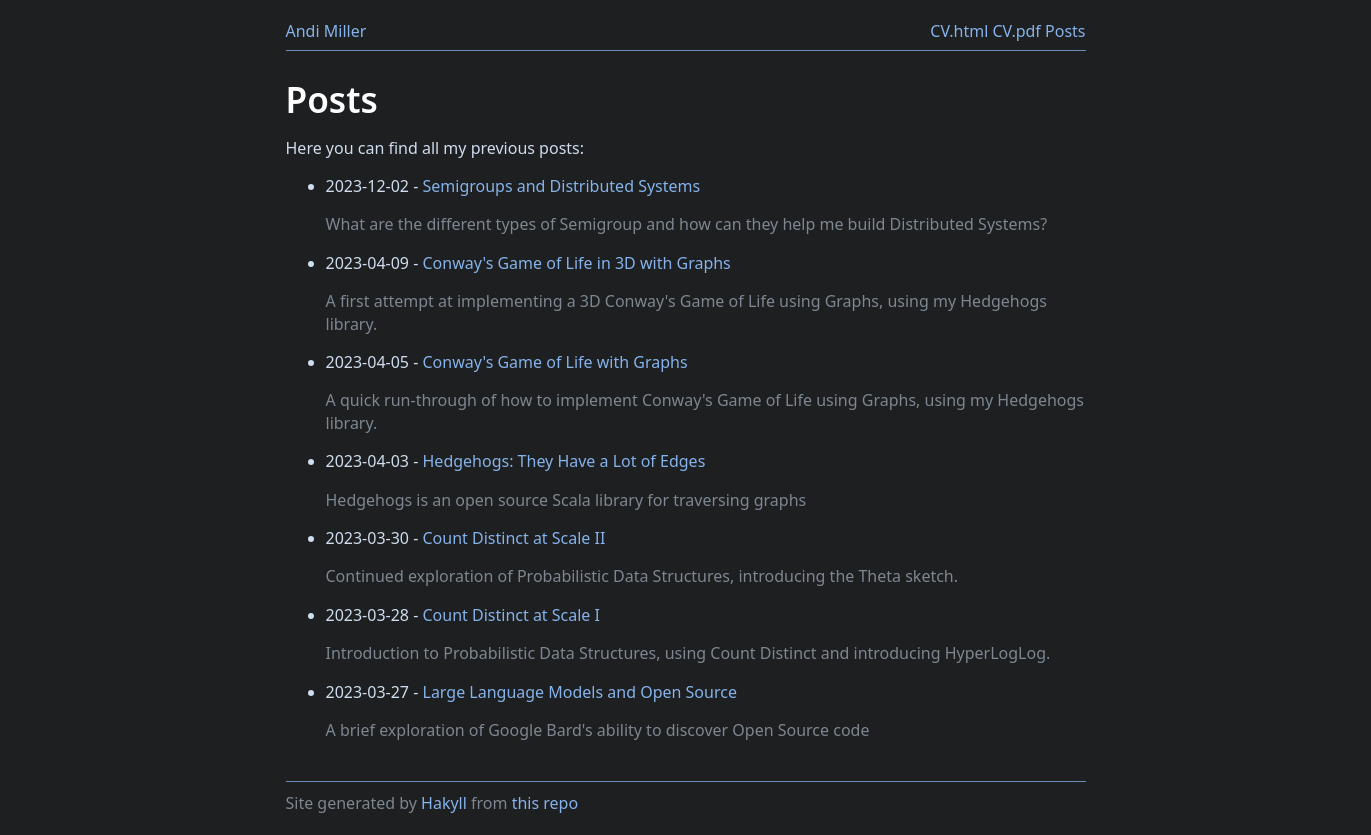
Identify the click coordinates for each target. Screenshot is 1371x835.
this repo (545, 803)
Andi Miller (326, 31)
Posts (1065, 31)
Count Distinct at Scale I (511, 615)
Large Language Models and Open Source (580, 692)
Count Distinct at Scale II (514, 538)
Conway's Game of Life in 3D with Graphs (577, 263)
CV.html (959, 31)
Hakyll (444, 803)
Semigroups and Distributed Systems (562, 186)
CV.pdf (1016, 31)
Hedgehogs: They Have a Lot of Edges (564, 461)
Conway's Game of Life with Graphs (555, 362)
